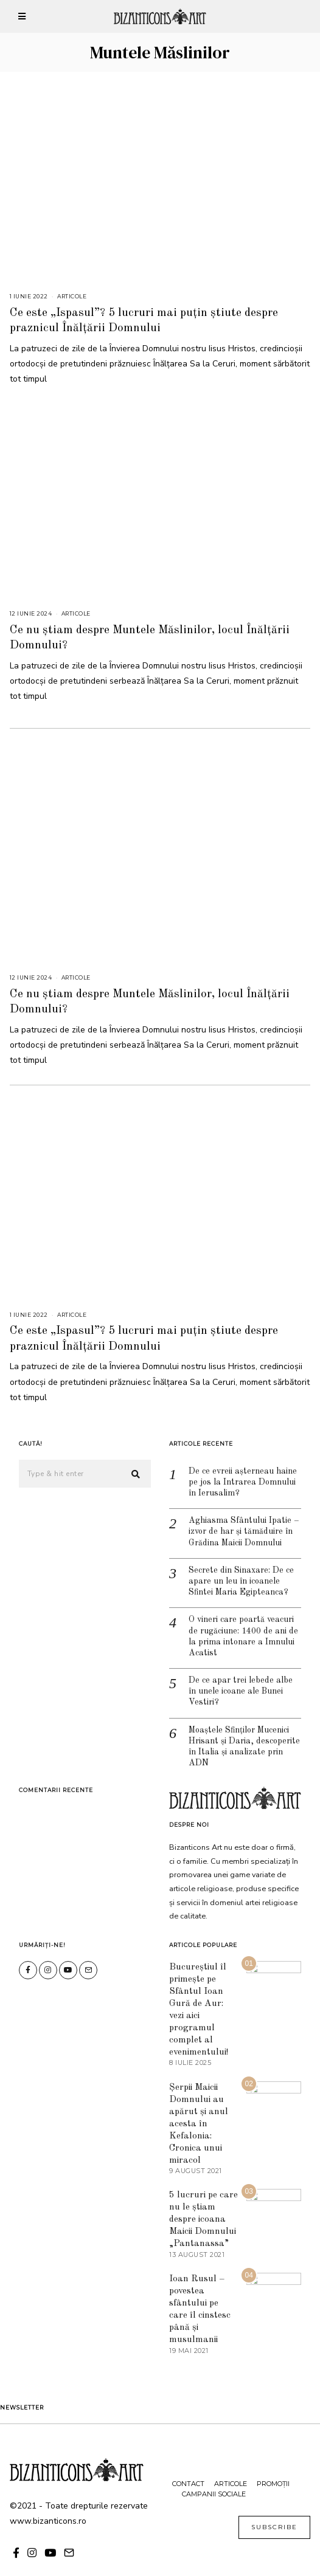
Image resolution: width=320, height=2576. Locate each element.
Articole (71, 296)
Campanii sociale (214, 2475)
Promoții (273, 2465)
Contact (188, 2465)
